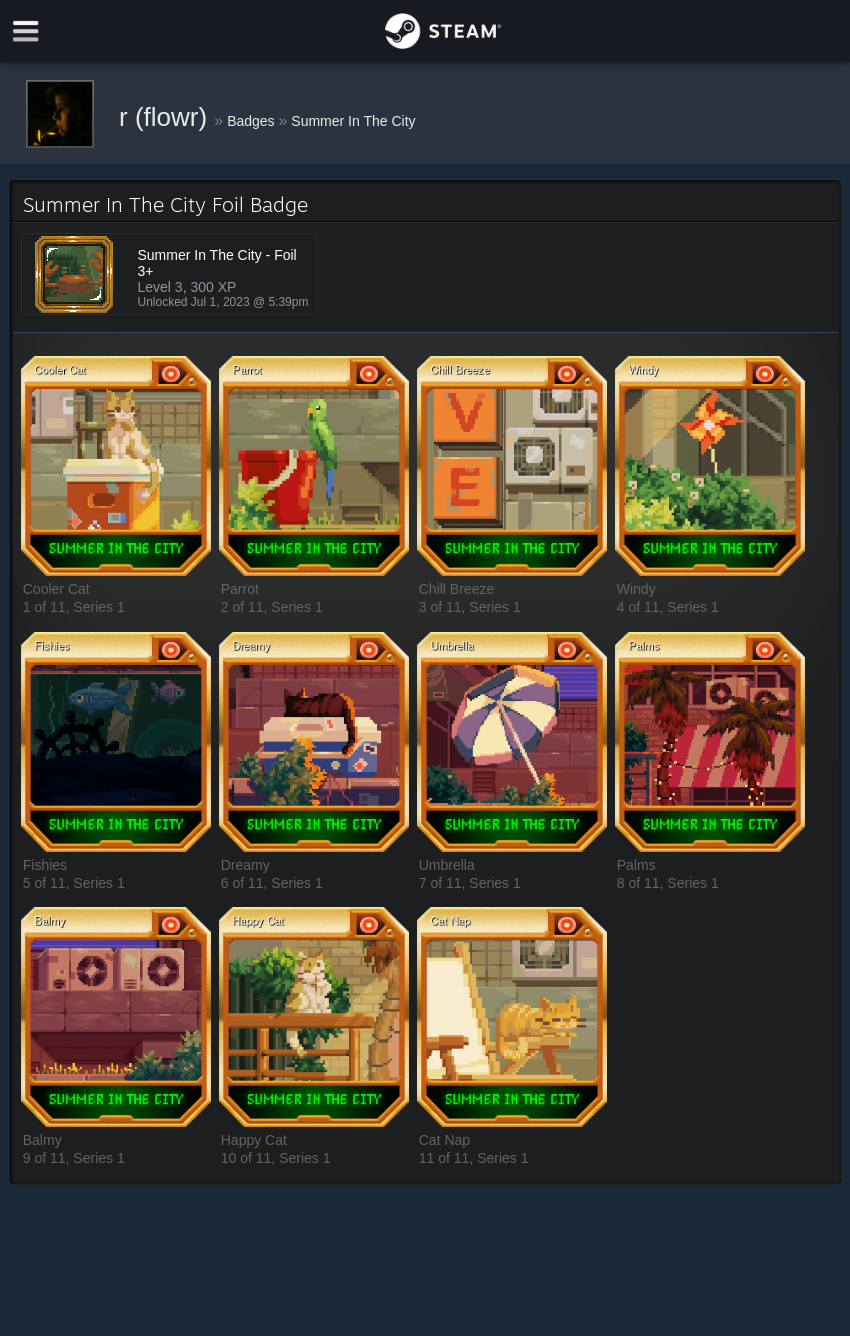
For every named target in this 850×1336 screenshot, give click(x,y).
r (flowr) (166, 117)
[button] (116, 467)
